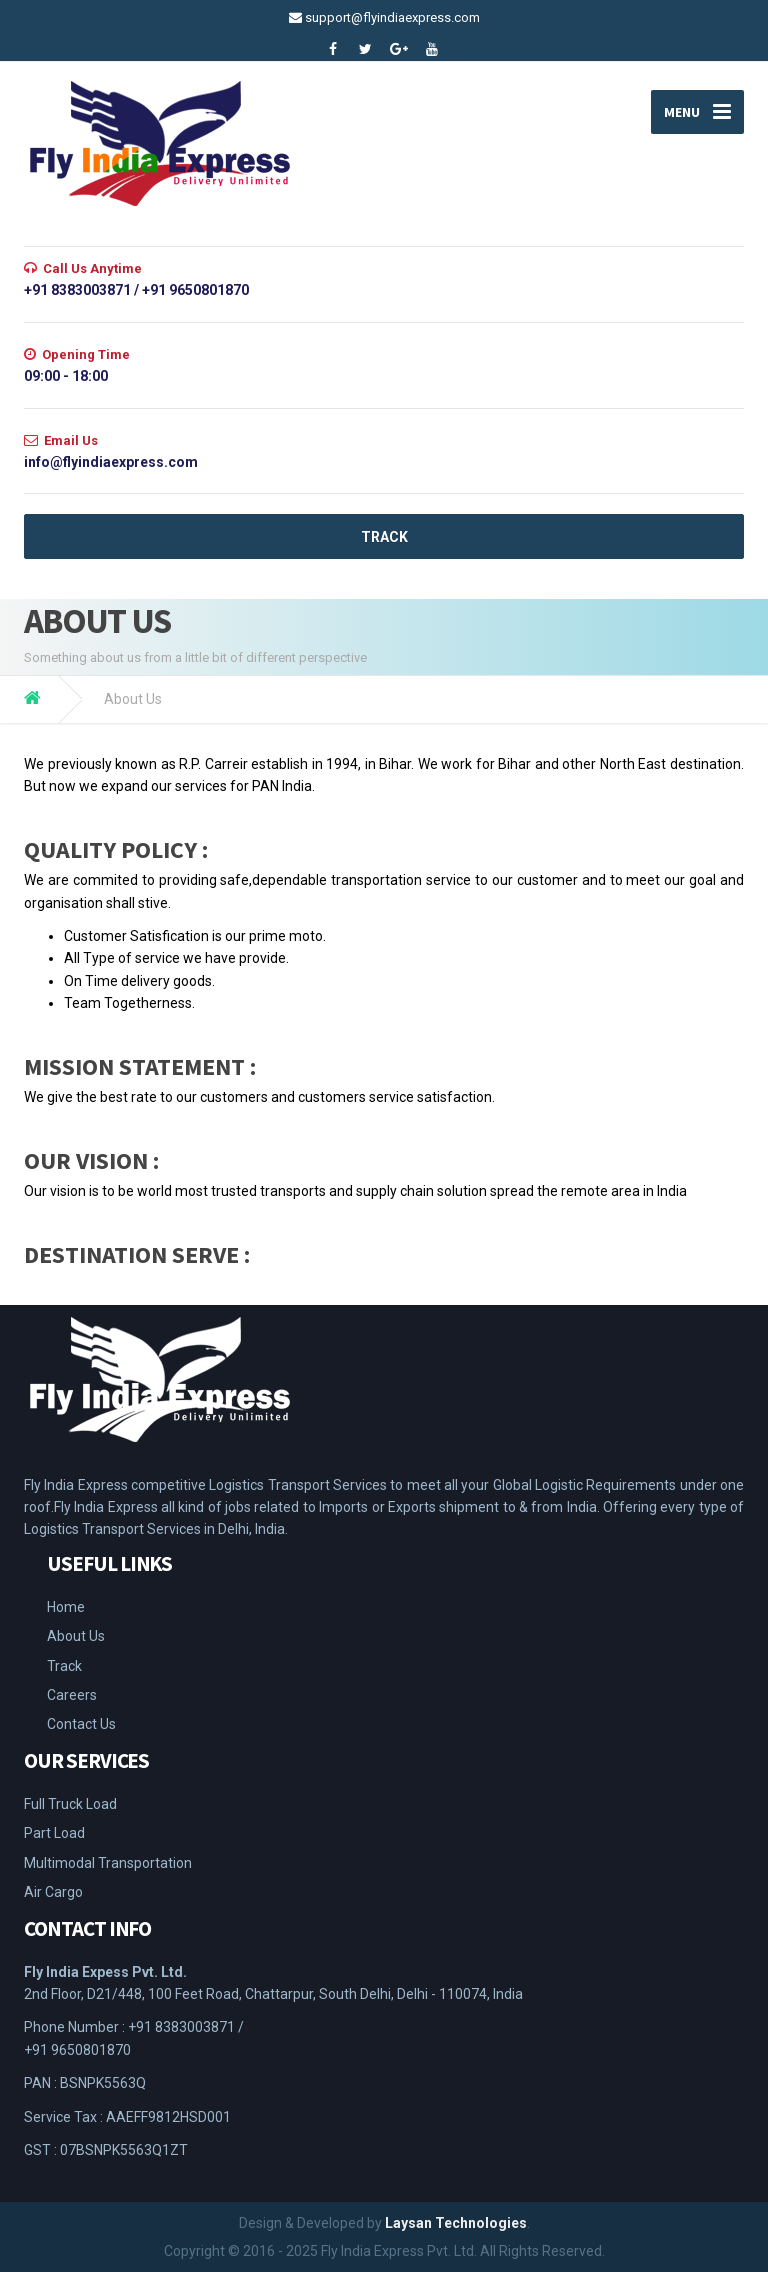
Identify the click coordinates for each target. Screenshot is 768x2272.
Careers (72, 1695)
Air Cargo (53, 1892)
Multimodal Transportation (108, 1863)
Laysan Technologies (456, 2223)
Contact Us (81, 1724)
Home (66, 1607)
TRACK (384, 537)
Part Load (54, 1833)
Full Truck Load (70, 1804)
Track (64, 1666)
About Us (76, 1636)
